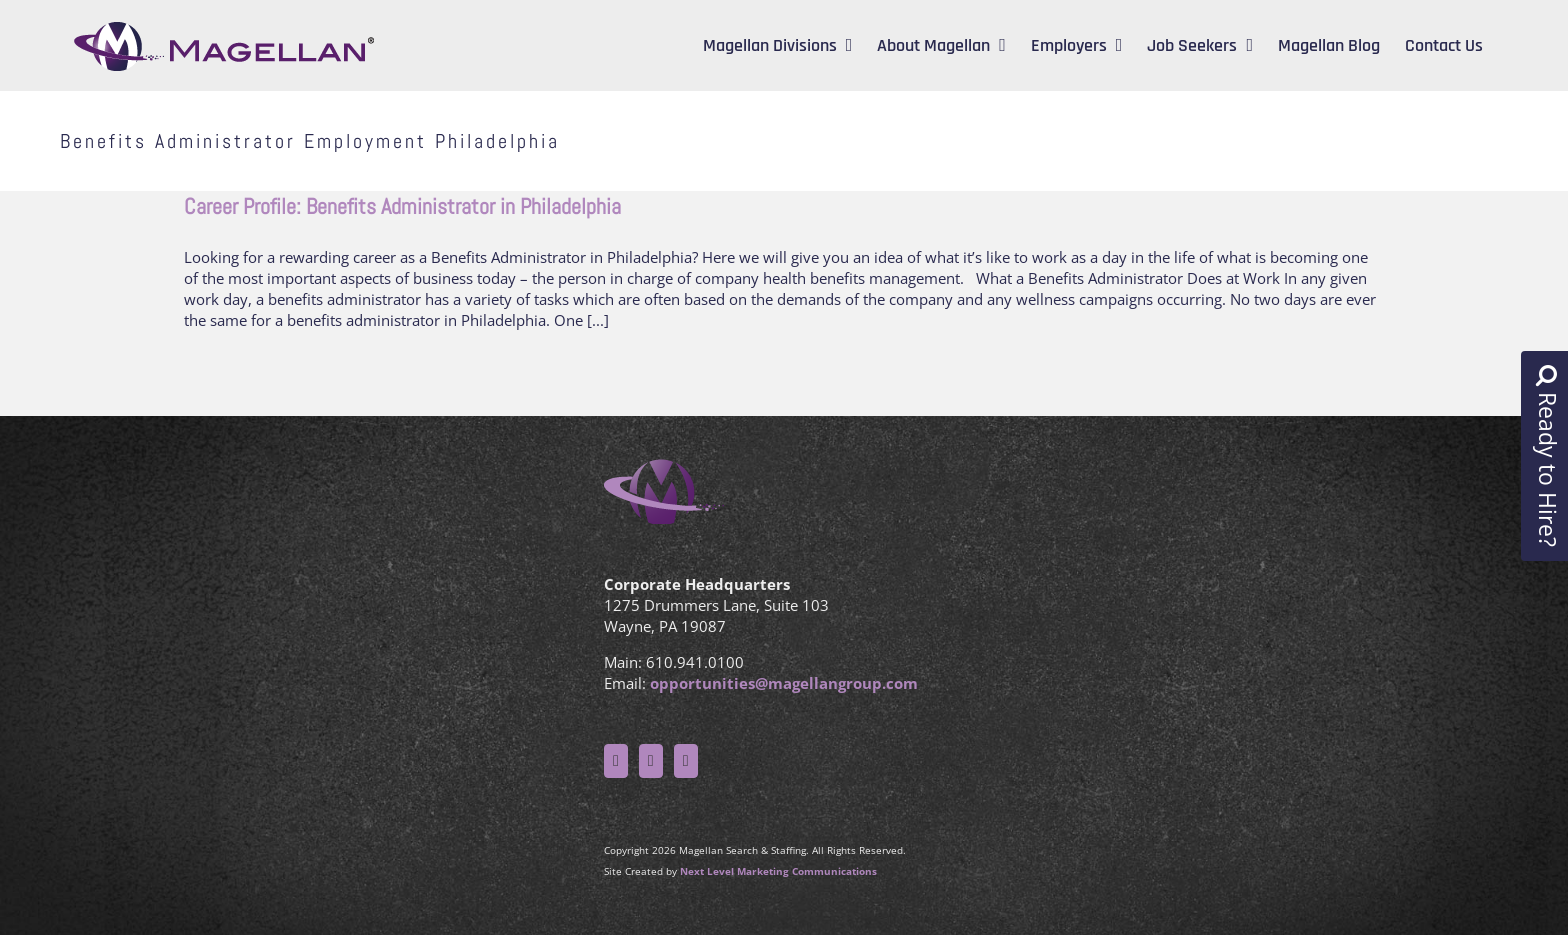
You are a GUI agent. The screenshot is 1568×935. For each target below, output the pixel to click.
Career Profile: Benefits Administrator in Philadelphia (402, 206)
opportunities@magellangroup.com (784, 683)
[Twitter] (651, 761)
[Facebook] (616, 761)
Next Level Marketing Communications (778, 871)
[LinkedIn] (686, 761)
